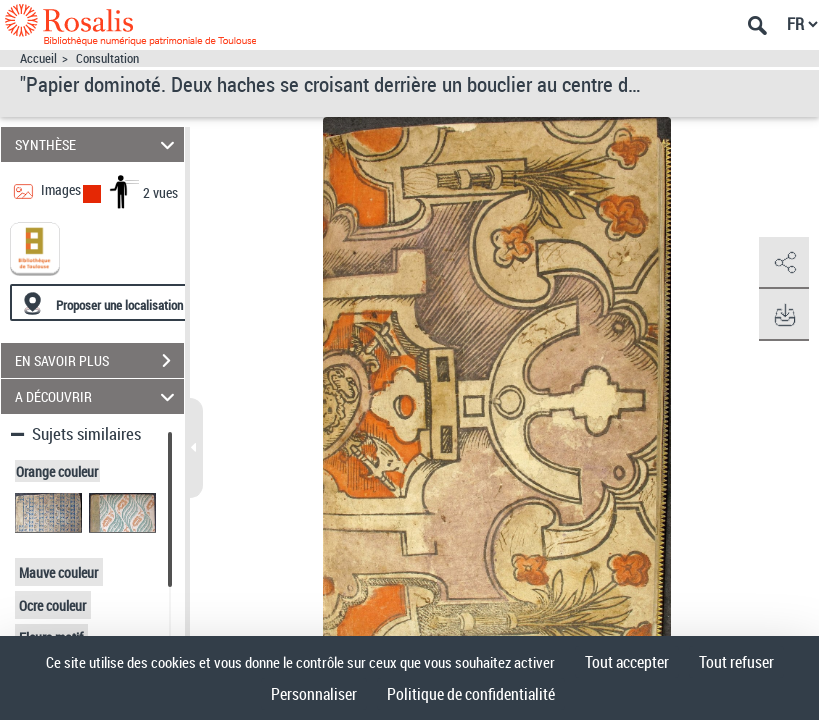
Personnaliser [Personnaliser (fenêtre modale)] (314, 694)
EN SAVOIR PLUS (99, 361)
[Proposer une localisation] (105, 302)
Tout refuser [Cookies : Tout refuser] (736, 662)
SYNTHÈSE (97, 144)
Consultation (107, 58)
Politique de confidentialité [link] (471, 694)
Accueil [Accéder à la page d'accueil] (38, 58)
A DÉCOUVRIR (97, 396)
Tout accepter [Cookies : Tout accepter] (627, 662)
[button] (784, 263)
